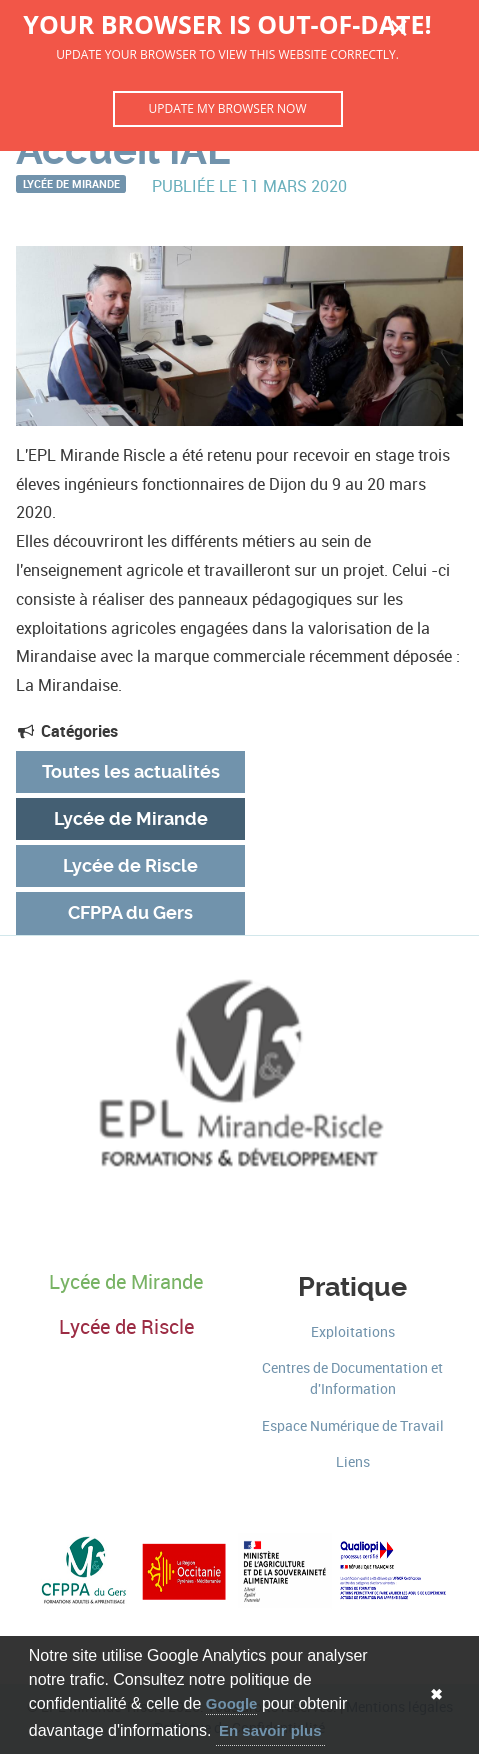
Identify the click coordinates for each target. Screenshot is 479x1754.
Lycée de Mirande (71, 183)
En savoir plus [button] (270, 1730)
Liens (353, 1462)
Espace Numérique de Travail (353, 1426)
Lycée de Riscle (130, 866)
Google (232, 1703)
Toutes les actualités (131, 772)
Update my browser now (227, 108)
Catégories (67, 731)
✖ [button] (436, 1694)
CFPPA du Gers (130, 913)
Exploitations (353, 1332)
